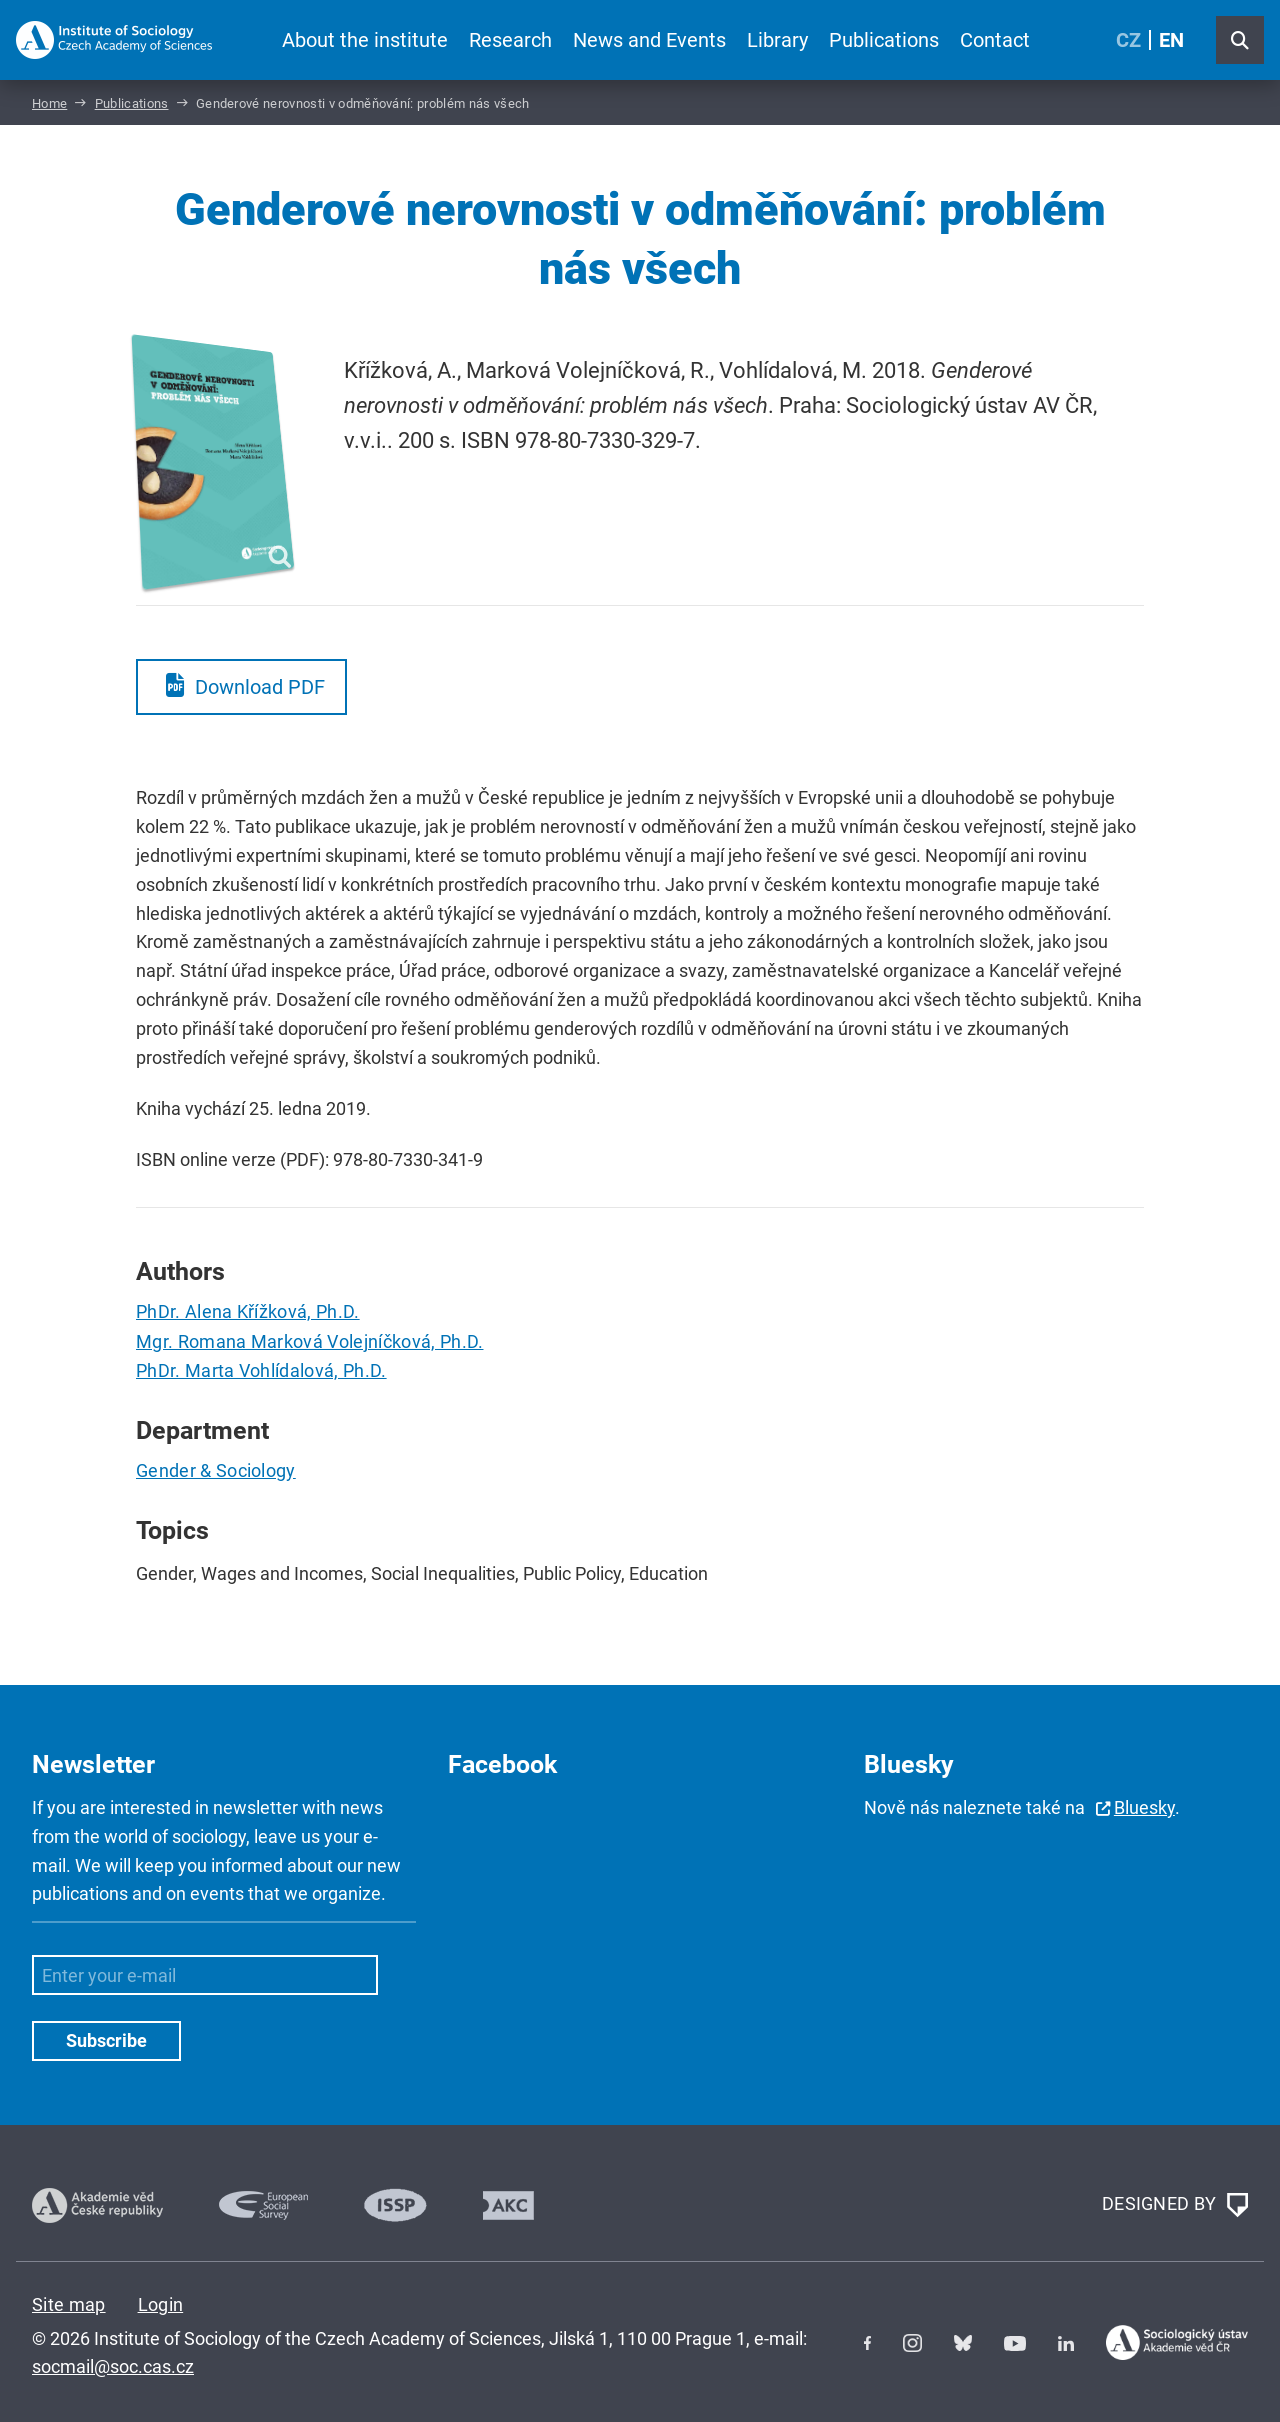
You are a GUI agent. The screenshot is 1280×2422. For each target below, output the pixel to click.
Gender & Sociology (216, 1470)
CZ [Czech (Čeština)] (1128, 40)
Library (777, 40)
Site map (69, 2304)
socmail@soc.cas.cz (113, 2366)
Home (49, 103)
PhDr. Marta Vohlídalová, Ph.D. (261, 1370)
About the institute (365, 40)
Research (510, 40)
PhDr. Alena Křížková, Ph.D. (248, 1311)
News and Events (649, 40)
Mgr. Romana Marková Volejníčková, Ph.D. (309, 1341)
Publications (884, 40)
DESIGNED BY (1175, 2205)
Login (161, 2304)
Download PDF (260, 687)
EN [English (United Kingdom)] (1171, 40)
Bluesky (1144, 1807)
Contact (995, 40)
